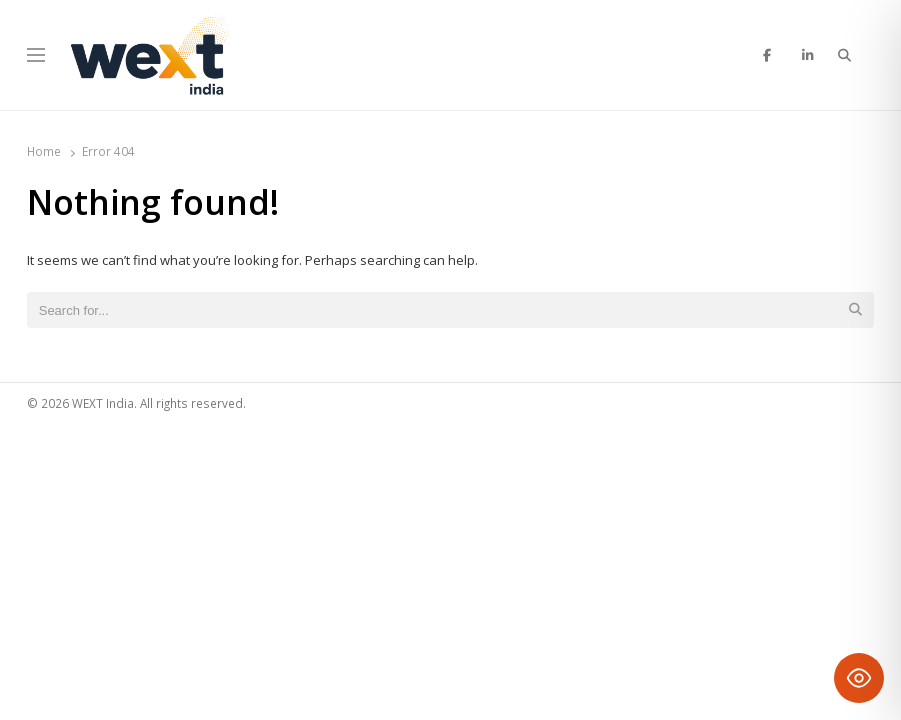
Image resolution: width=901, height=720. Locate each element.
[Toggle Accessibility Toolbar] (859, 678)
